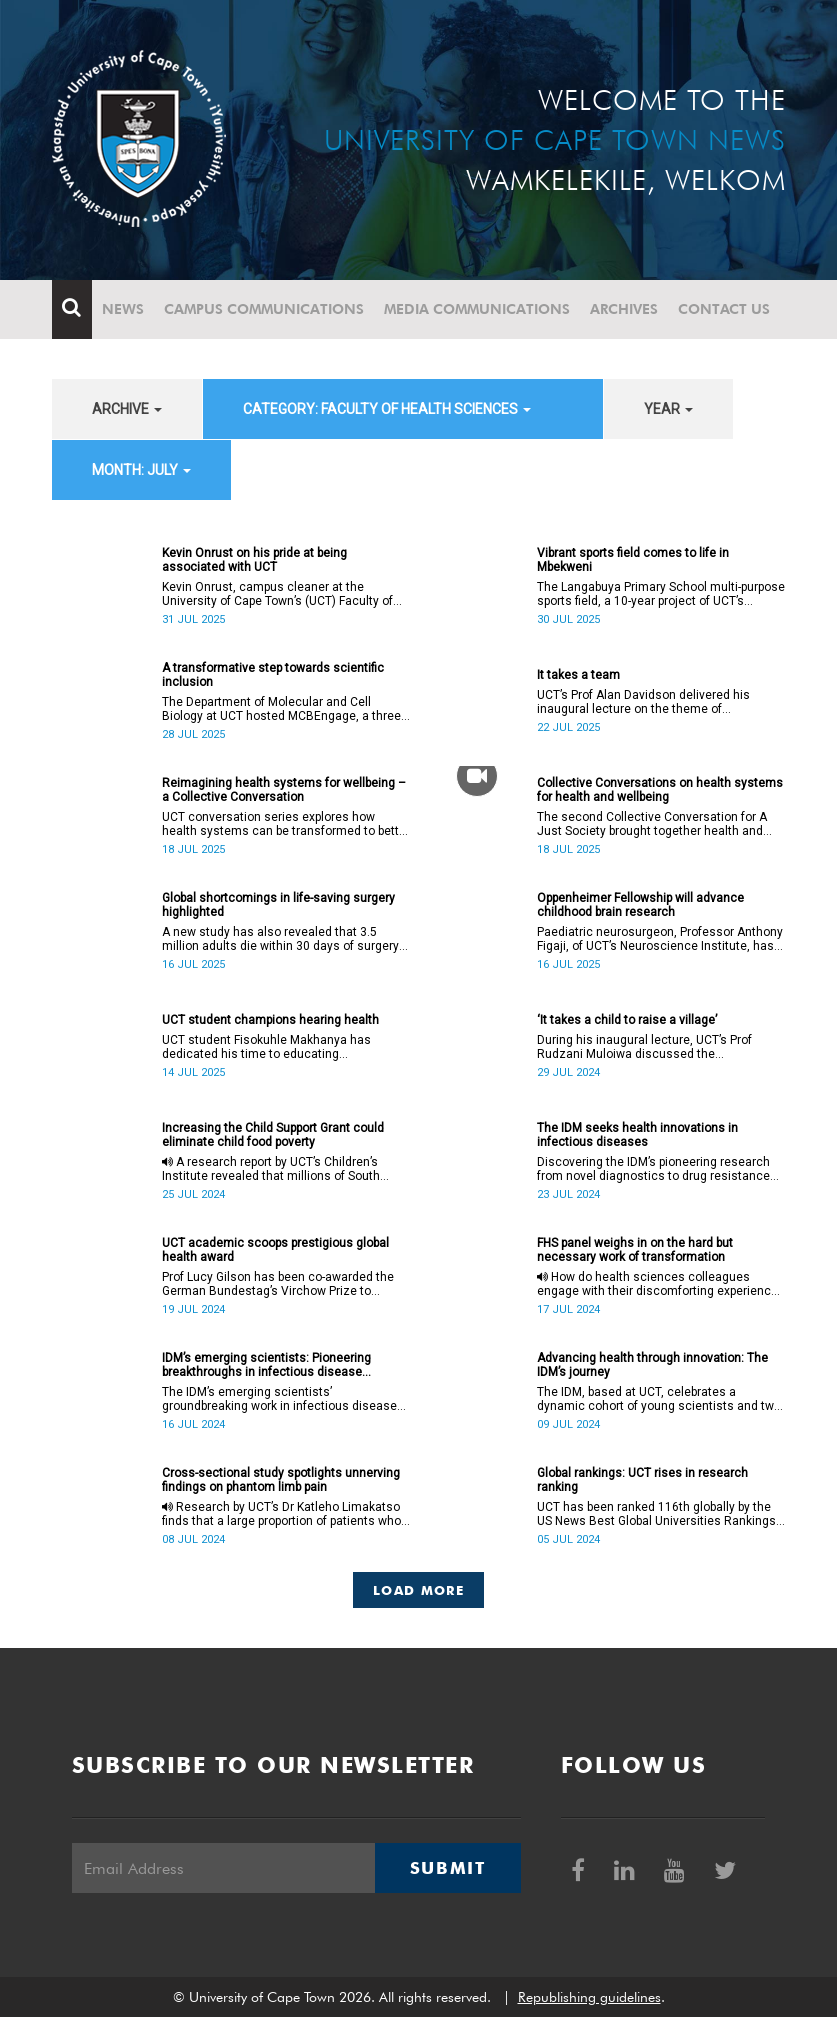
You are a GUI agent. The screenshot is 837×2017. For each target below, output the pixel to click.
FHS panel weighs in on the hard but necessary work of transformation (635, 1250)
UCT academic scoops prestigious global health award (275, 1250)
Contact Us (724, 309)
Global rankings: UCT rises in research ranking (642, 1480)
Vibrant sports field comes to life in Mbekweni (633, 560)
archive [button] (127, 409)
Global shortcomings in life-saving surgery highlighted (278, 905)
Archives (624, 309)
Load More (418, 1590)
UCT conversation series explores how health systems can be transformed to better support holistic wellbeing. (286, 824)
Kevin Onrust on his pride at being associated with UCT (254, 560)
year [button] (668, 409)
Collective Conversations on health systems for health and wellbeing (660, 790)
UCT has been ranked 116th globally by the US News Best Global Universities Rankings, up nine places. (658, 1514)
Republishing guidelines (589, 1997)
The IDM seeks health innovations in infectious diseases (637, 1135)
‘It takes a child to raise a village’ (627, 1020)
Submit (448, 1868)
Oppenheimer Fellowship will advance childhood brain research (640, 905)
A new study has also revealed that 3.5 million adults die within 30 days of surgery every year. (280, 939)
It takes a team (578, 675)
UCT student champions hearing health (270, 1020)
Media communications (477, 309)
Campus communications (264, 309)
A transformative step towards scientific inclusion (273, 675)
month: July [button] (141, 470)
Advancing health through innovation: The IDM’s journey (652, 1365)
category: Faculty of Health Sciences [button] (387, 409)
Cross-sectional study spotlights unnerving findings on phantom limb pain (281, 1480)
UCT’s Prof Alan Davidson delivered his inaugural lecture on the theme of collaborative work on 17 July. (643, 702)
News (123, 309)
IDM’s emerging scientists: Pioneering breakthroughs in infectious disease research (266, 1365)
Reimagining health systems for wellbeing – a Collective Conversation (284, 790)
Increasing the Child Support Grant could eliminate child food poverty (273, 1135)
